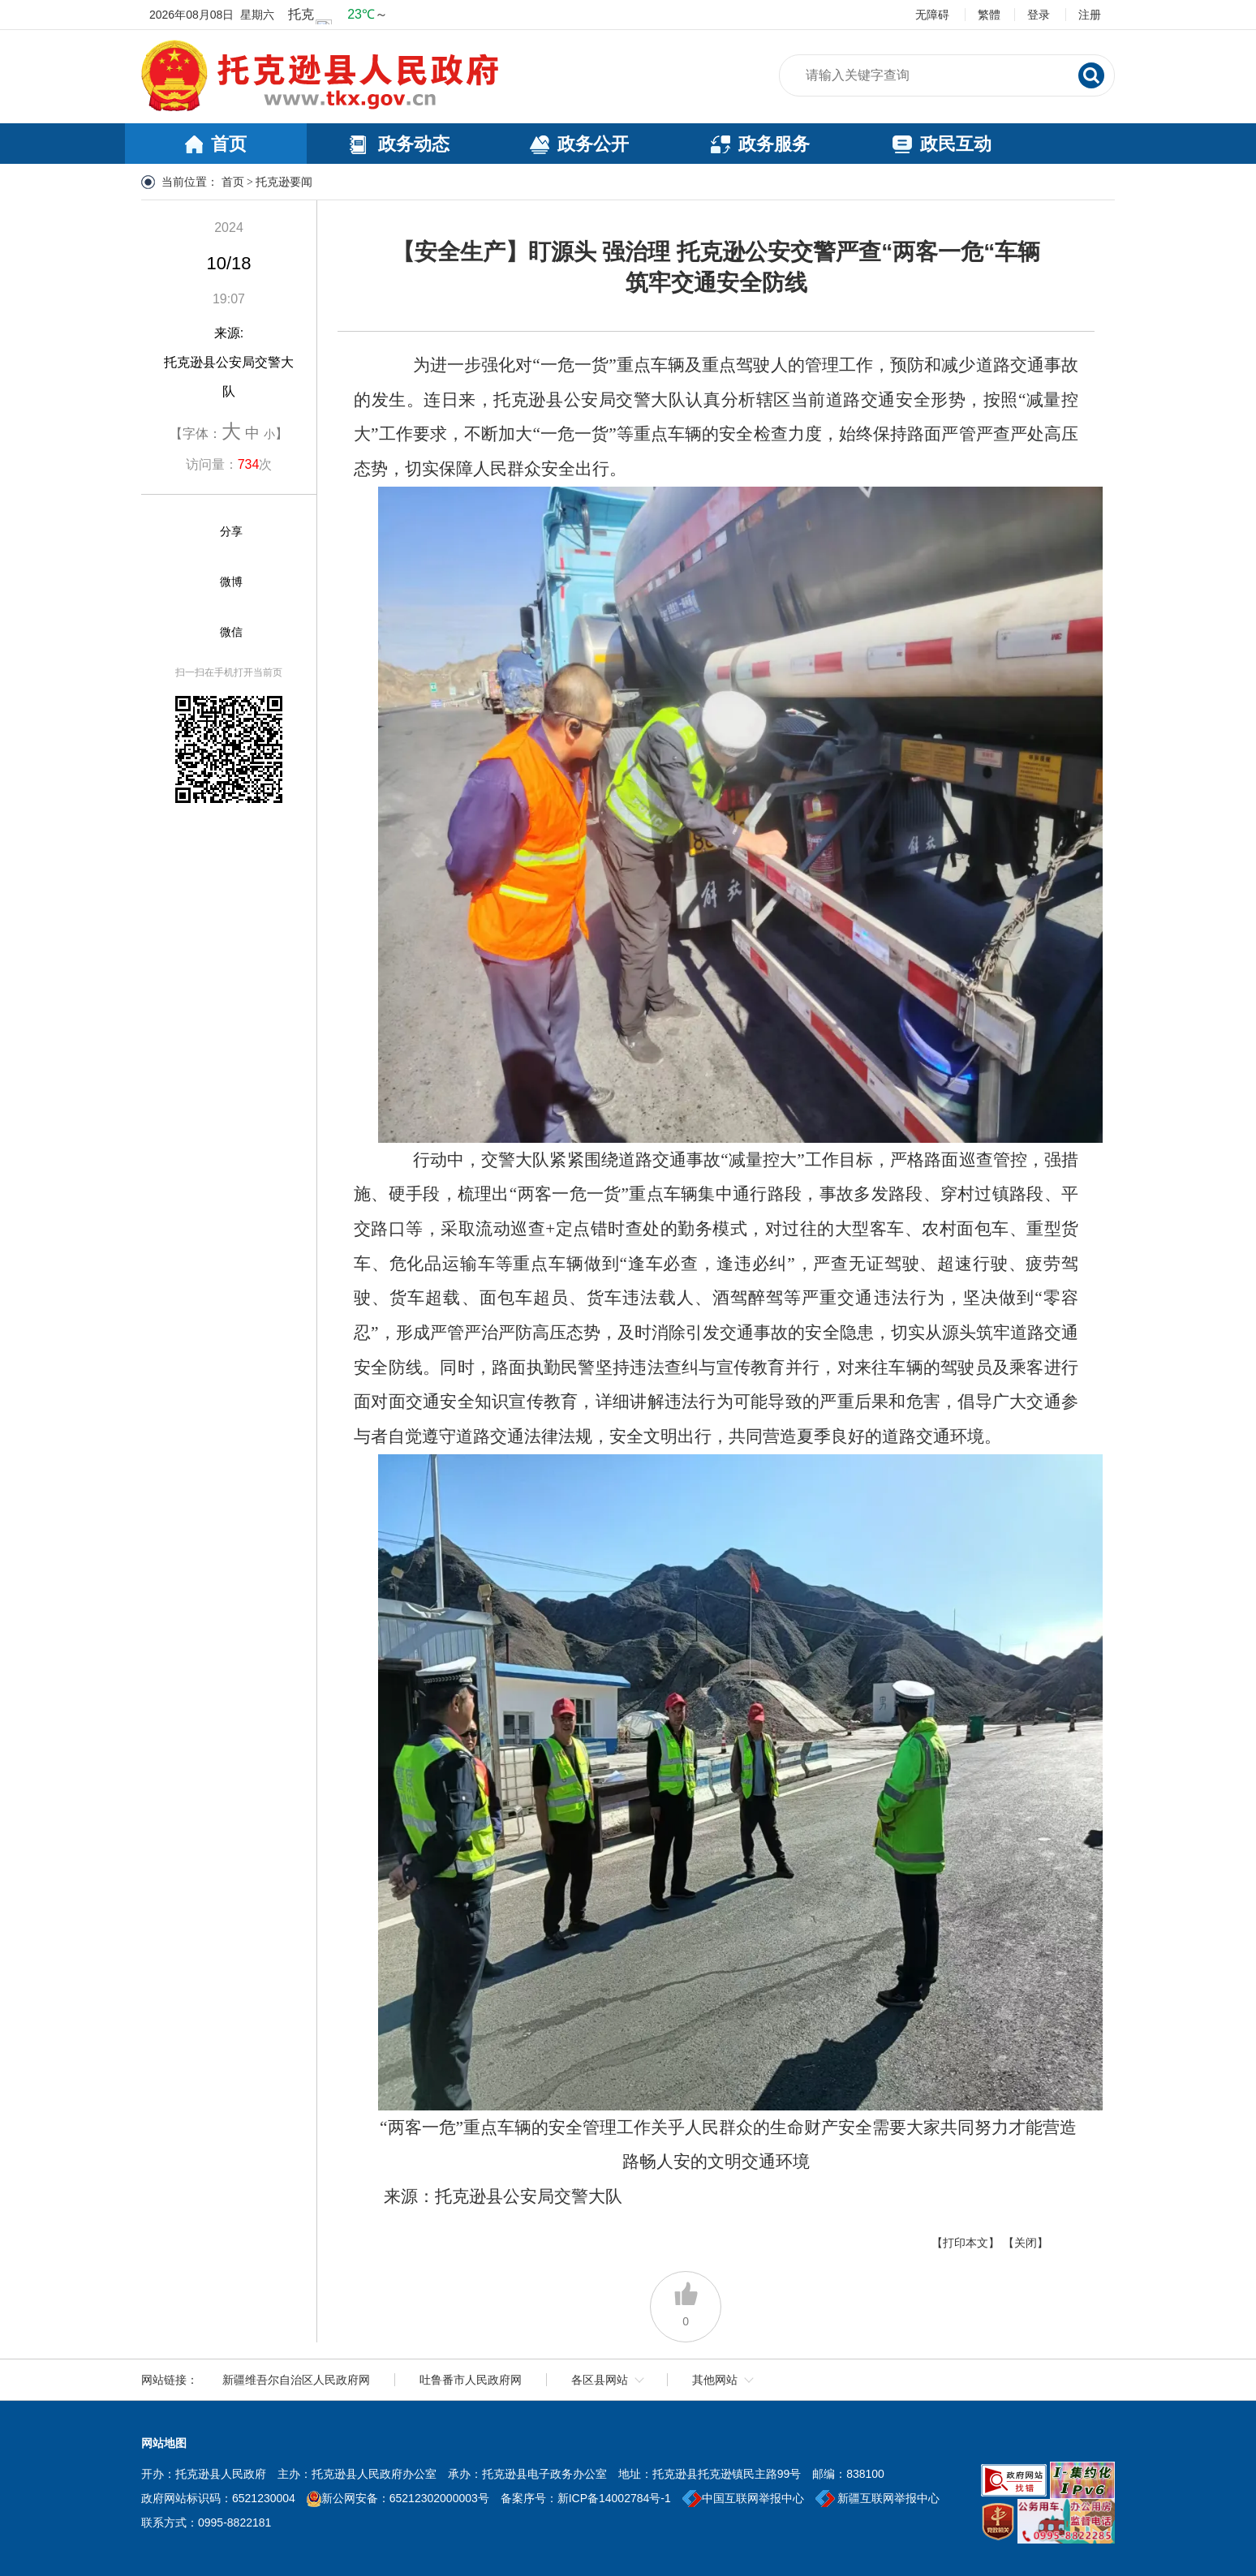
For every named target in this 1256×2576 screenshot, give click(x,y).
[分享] (191, 532)
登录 (1038, 14)
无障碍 (932, 14)
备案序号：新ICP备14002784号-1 (586, 2498)
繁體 (989, 14)
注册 (1089, 14)
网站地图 (164, 2442)
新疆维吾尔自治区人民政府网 (296, 2379)
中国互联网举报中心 (743, 2498)
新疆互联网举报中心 (877, 2498)
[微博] (191, 582)
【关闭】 (1025, 2242)
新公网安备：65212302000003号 (405, 2498)
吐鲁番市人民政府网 (470, 2379)
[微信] (191, 633)
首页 (233, 182)
